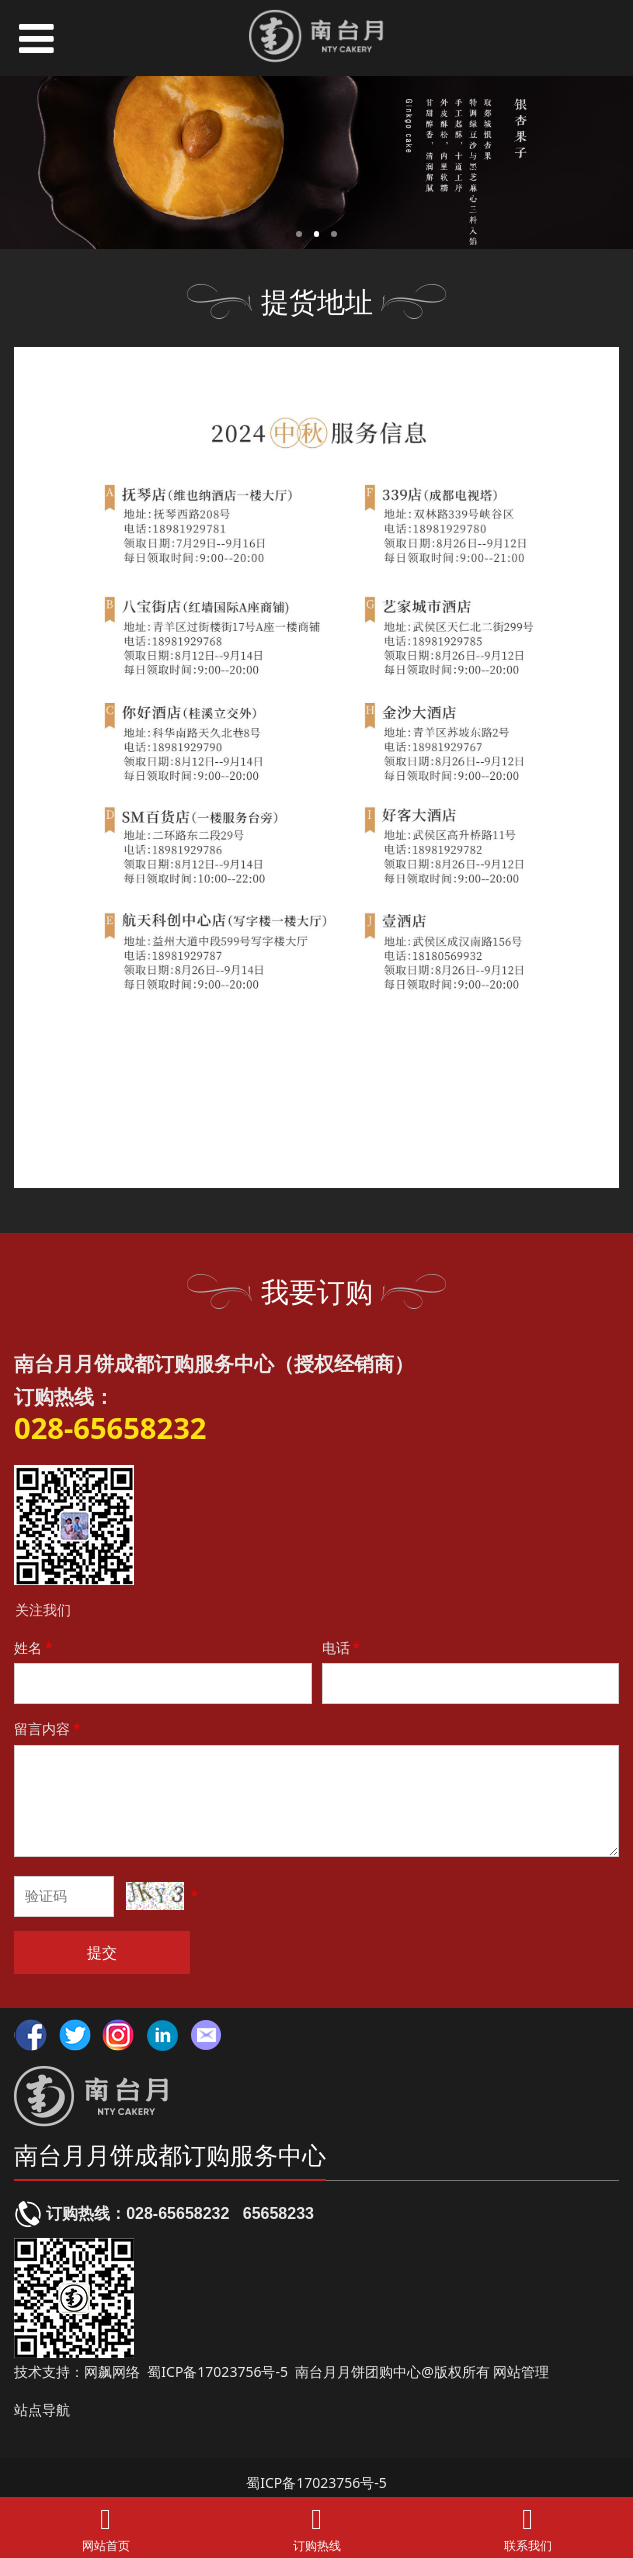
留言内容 (49, 1728)
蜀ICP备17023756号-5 (217, 2371)
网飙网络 (112, 2371)
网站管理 (521, 2371)
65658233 (278, 2213)
